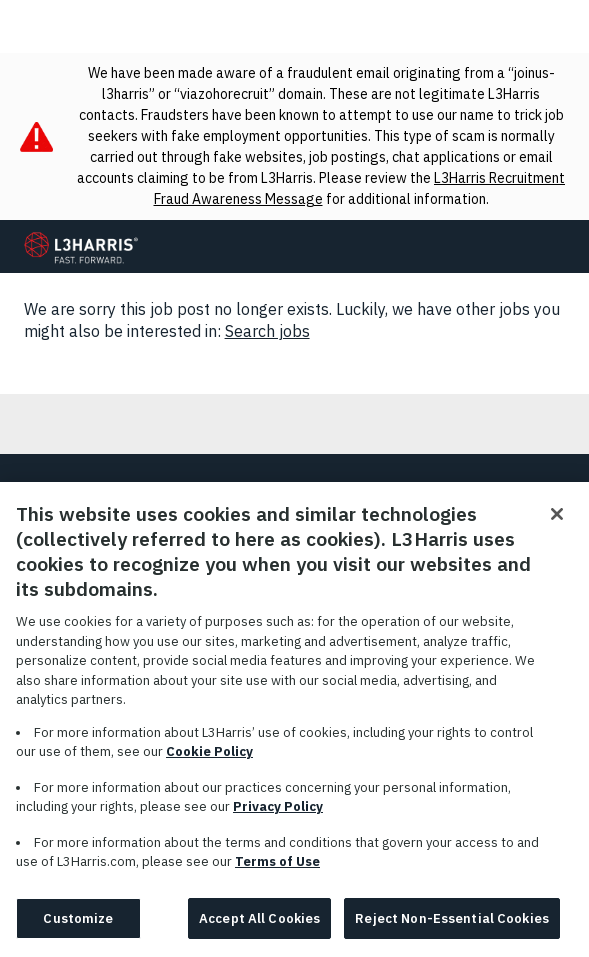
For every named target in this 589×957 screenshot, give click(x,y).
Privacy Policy (278, 817)
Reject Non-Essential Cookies (452, 928)
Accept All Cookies (259, 928)
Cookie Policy (209, 762)
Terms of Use (277, 872)
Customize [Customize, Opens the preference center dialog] (78, 928)
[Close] (557, 525)
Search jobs (267, 331)
